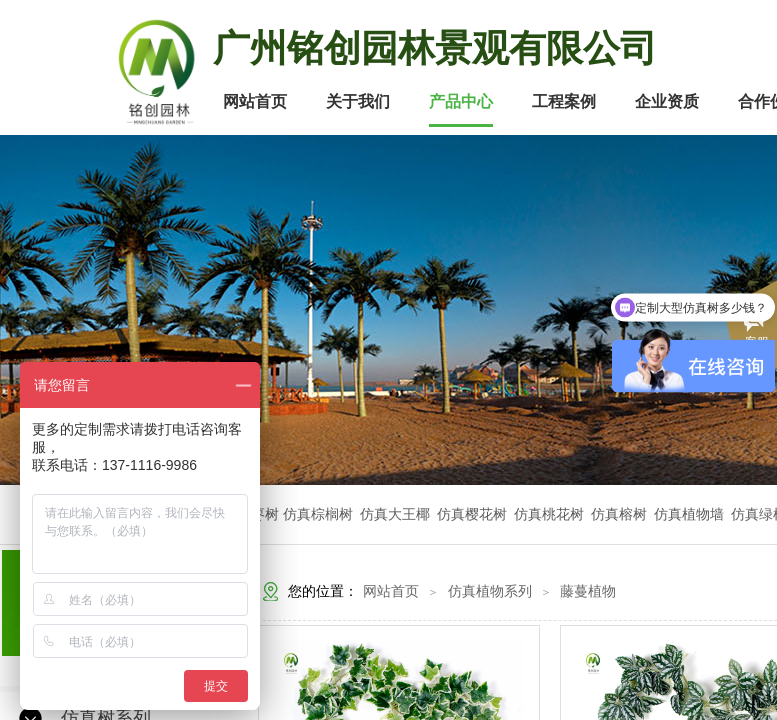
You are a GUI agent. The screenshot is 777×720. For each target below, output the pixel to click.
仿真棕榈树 (320, 514)
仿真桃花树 (549, 514)
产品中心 (461, 101)
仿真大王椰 (395, 514)
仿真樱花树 (472, 514)
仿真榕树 (619, 514)
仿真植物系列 (490, 591)
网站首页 (255, 101)
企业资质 (667, 101)
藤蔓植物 (588, 591)
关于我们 (358, 101)
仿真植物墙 (689, 514)
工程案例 (564, 101)
